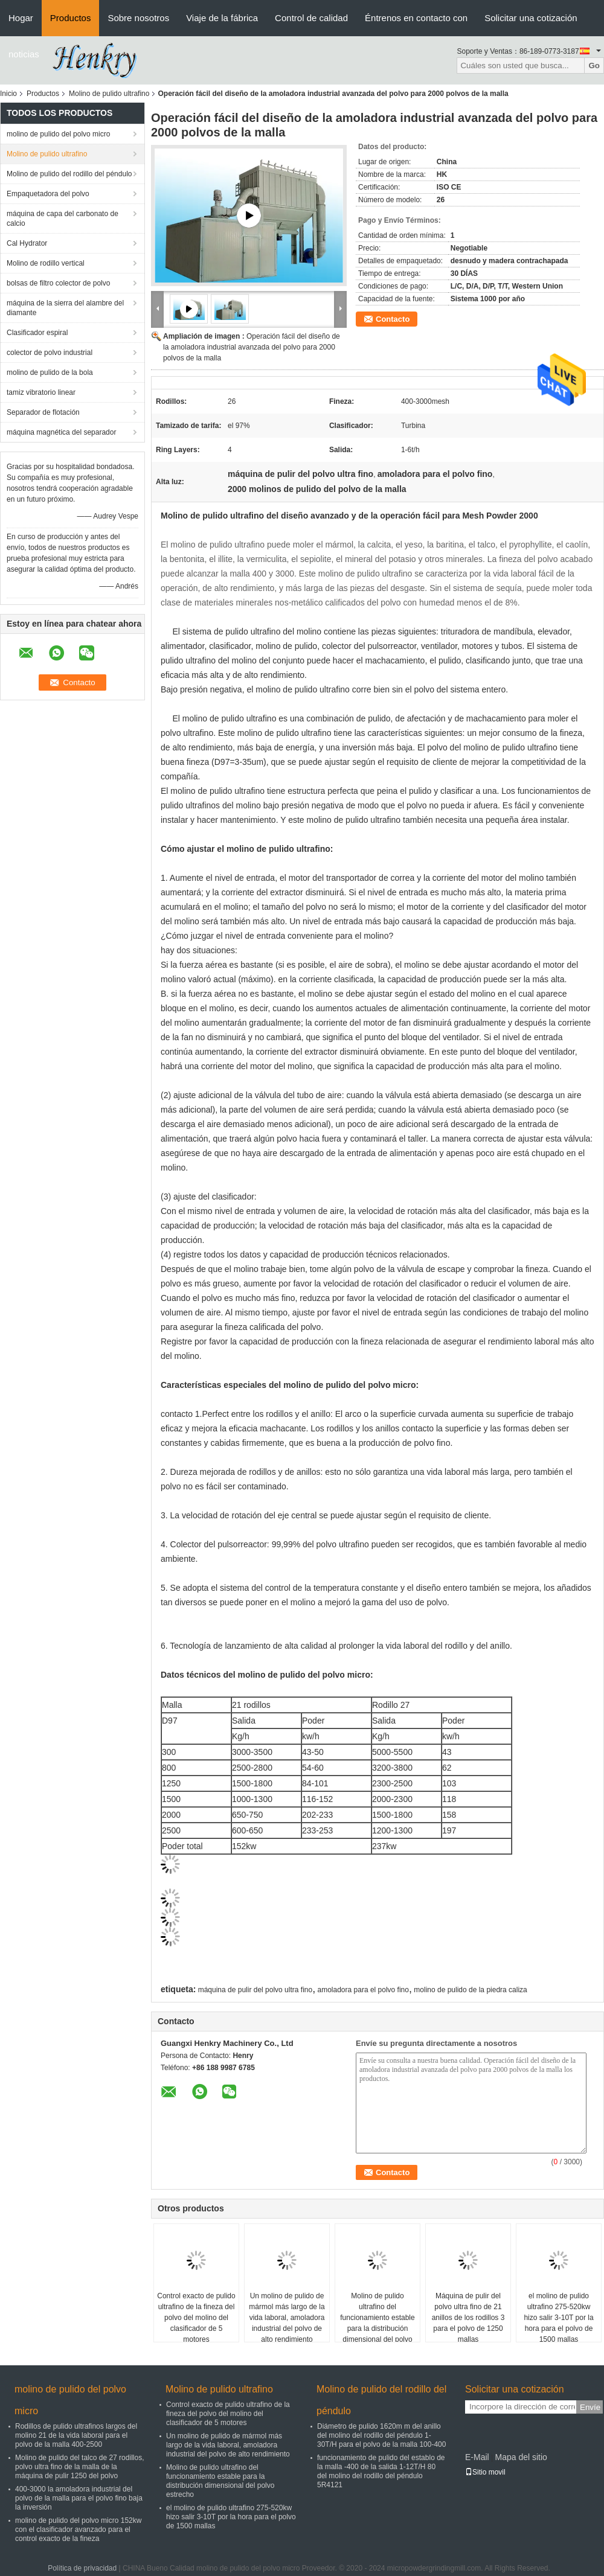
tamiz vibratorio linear (41, 392)
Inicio (8, 93)
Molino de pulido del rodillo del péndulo (69, 174)
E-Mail (477, 2457)
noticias (23, 54)
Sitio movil (485, 2472)
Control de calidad (311, 18)
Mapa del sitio (521, 2457)
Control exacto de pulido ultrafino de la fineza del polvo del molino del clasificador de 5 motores (196, 2318)
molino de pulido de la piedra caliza (470, 1990)
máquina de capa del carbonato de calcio (62, 218)
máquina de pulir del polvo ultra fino (255, 1990)
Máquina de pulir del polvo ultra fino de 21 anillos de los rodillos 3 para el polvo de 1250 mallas (468, 2318)
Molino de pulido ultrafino (109, 93)
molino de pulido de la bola (50, 372)
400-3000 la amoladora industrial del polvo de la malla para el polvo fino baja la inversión (79, 2498)
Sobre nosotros (138, 18)
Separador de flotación (43, 412)
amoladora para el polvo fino (363, 1990)
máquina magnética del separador (61, 432)
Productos (70, 18)
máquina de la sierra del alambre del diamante (65, 308)
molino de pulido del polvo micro (58, 134)
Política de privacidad (82, 2568)
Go (594, 65)
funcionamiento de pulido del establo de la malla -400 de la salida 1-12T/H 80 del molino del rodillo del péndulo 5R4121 (381, 2471)
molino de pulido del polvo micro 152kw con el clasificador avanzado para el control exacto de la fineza (78, 2529)
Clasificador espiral (37, 332)
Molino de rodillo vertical (46, 263)
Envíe (590, 2407)
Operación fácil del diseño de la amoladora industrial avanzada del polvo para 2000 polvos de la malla (251, 347)
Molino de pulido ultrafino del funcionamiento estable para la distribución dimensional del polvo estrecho (377, 2323)
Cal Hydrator (27, 243)
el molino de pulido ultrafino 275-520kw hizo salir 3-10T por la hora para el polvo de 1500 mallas (558, 2318)
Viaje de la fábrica (222, 18)
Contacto (393, 319)
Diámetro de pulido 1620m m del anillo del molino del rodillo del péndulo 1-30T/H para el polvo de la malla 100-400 (381, 2435)
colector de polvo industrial (49, 352)
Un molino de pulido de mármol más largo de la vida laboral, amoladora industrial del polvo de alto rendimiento (286, 2318)
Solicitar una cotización (530, 18)
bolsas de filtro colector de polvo (58, 283)
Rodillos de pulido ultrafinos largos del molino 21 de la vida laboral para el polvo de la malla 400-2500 (76, 2435)
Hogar (20, 18)
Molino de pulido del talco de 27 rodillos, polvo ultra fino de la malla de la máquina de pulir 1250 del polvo (79, 2466)
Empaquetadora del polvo (48, 194)
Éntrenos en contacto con (416, 18)
